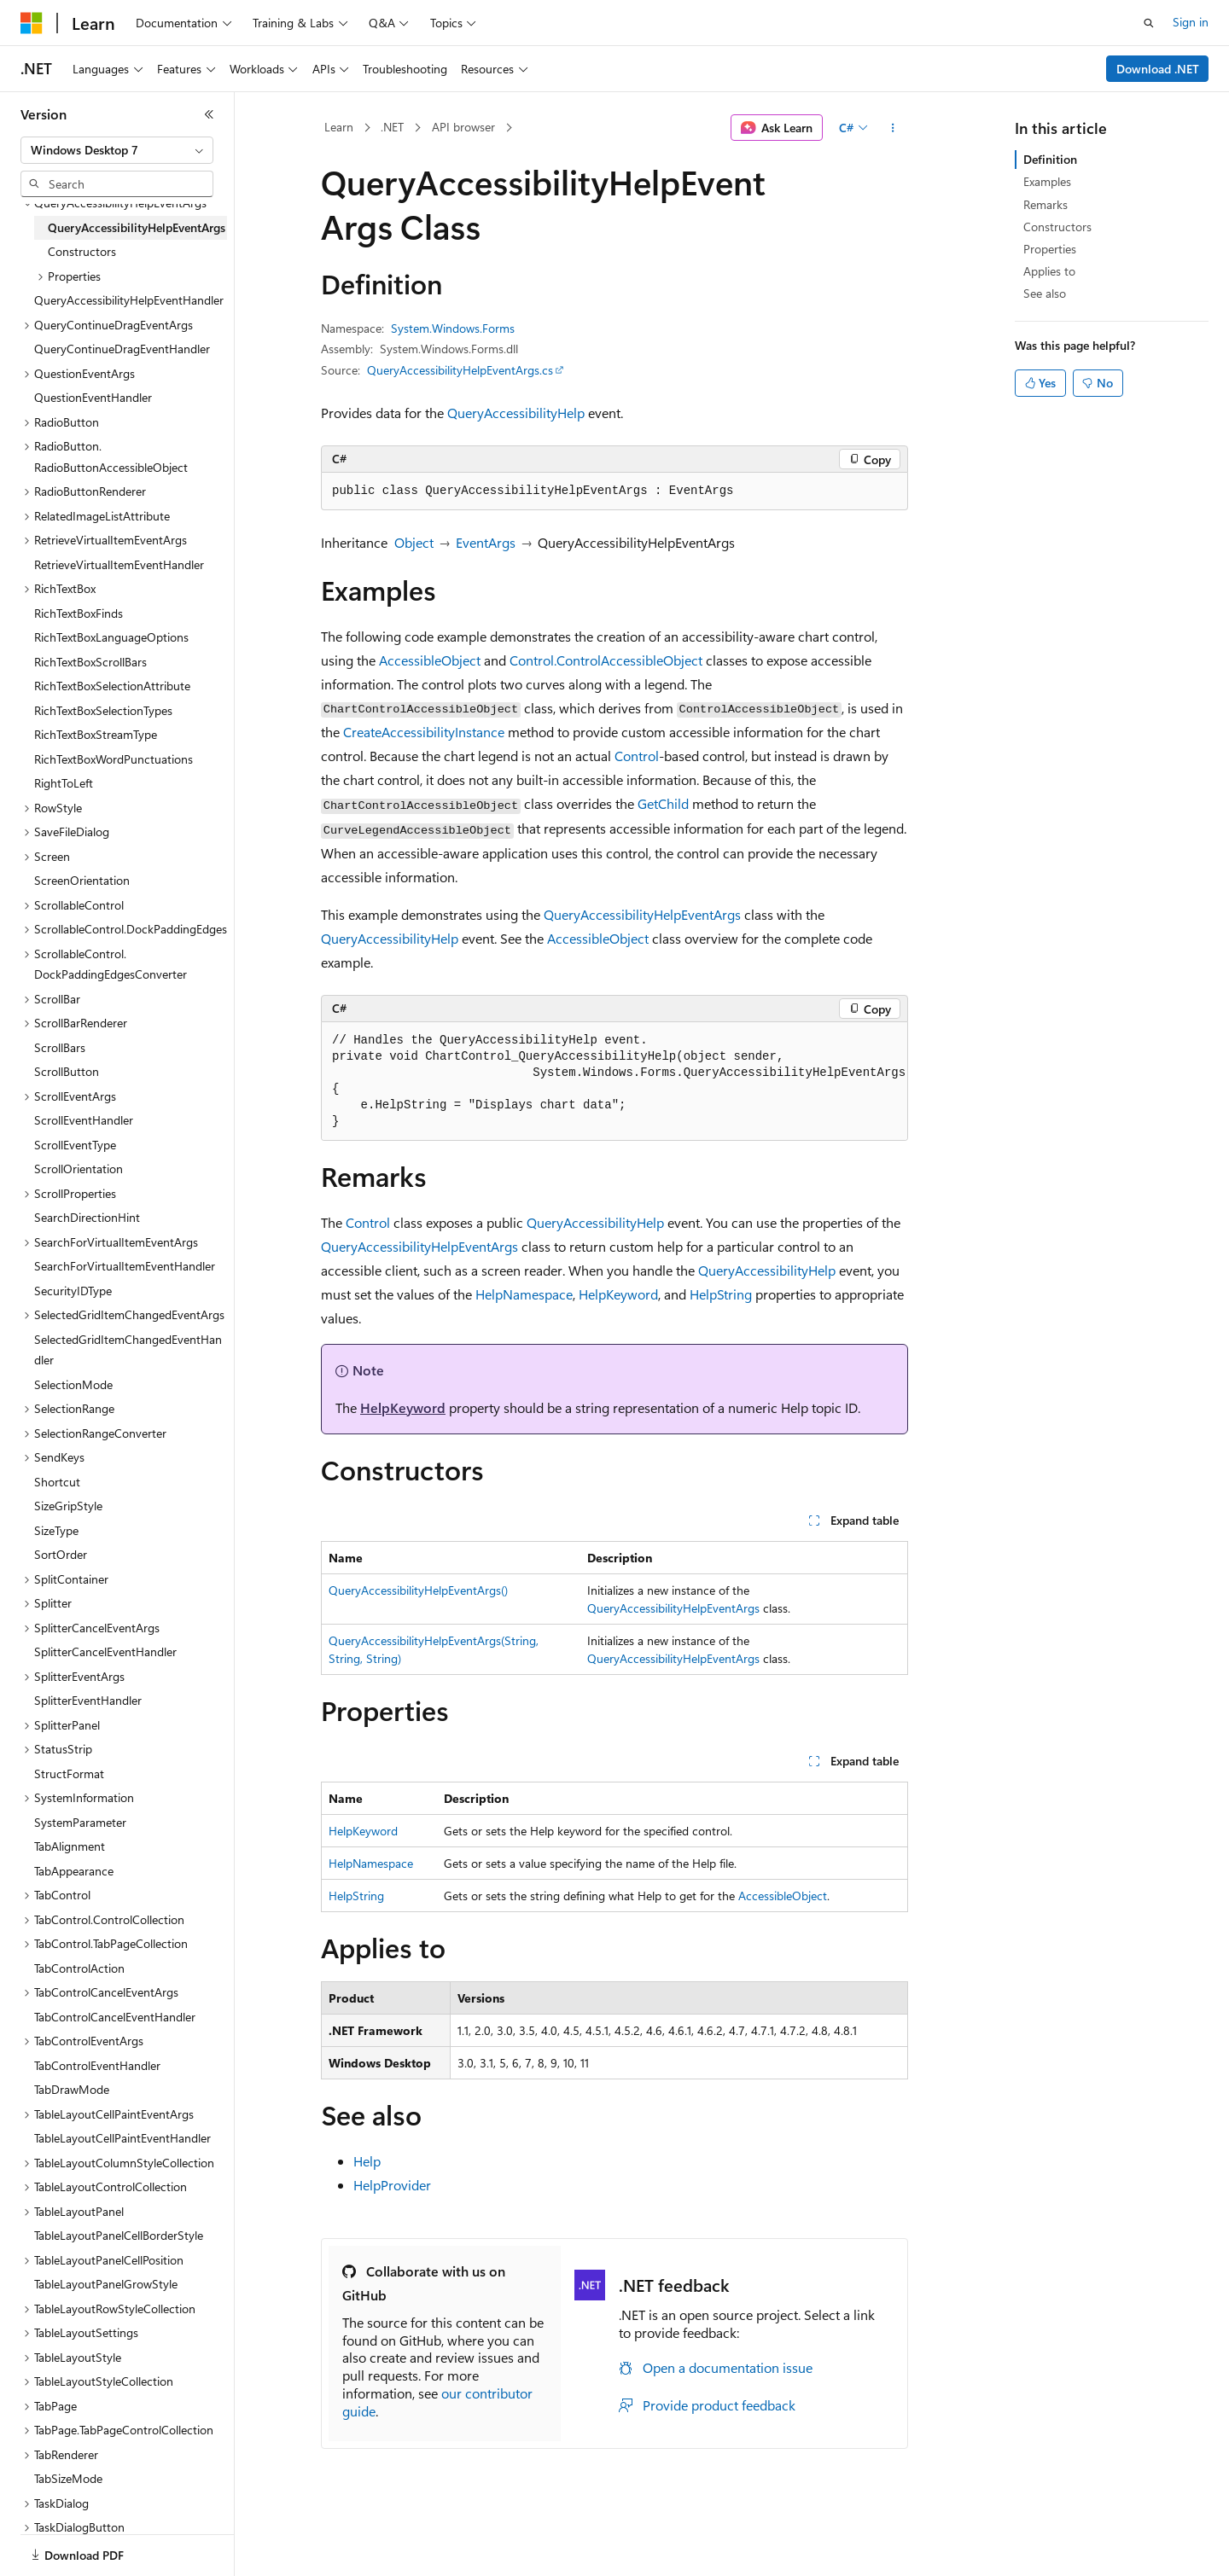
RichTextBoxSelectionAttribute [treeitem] (112, 685)
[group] (614, 1081)
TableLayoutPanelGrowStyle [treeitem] (106, 2284)
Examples (1047, 181)
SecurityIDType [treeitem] (73, 1290)
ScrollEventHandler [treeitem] (83, 1120)
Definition (1050, 159)
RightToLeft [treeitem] (63, 783)
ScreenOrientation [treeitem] (82, 880)
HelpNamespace (524, 1294)
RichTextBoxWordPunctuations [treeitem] (113, 759)
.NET (392, 127)
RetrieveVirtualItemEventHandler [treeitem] (119, 564)
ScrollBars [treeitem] (59, 1047)
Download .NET (1157, 69)
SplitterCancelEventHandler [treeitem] (105, 1651)
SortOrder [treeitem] (60, 1554)
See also (1044, 293)
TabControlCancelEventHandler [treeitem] (114, 2017)
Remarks (1045, 204)
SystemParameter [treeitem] (80, 1822)
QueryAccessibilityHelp (516, 413)
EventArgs (485, 542)
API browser (463, 127)
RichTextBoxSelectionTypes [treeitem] (103, 710)
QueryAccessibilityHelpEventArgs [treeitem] (136, 227)
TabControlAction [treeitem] (79, 1968)
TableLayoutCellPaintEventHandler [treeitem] (122, 2138)
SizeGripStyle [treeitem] (68, 1505)
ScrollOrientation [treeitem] (78, 1168)
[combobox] (116, 150)
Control (636, 756)
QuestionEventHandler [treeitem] (93, 397)
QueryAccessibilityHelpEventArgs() (418, 1590)
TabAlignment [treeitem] (69, 1846)
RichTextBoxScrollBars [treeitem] (90, 662)
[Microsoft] (31, 23)
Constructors (1057, 226)
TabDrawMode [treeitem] (71, 2089)
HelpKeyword (618, 1294)
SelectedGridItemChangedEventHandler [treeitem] (128, 1350)
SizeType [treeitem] (56, 1530)
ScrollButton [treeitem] (66, 1071)
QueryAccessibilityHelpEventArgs (642, 914)
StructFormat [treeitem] (69, 1773)
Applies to (1049, 271)
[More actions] (893, 128)
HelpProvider (392, 2185)
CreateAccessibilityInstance (423, 732)
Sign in (1191, 22)
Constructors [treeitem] (82, 251)
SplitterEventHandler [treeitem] (88, 1700)
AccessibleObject (430, 660)
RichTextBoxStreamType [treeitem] (95, 734)
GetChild (663, 803)
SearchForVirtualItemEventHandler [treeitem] (124, 1266)
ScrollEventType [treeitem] (75, 1145)
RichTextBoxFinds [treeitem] (78, 613)
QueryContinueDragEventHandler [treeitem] (122, 348)
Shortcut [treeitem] (57, 1482)
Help (367, 2161)
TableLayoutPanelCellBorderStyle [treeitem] (118, 2235)
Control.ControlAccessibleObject (606, 660)
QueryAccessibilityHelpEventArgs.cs (460, 370)
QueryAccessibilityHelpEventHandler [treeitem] (129, 300)
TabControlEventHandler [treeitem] (97, 2065)
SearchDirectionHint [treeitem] (87, 1217)
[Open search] (1149, 23)
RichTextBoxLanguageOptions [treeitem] (111, 637)
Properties (1049, 249)
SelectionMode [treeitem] (73, 1384)
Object (414, 542)
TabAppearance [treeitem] (74, 1871)
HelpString (721, 1294)
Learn (338, 127)
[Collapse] (209, 114)
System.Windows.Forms (453, 328)
